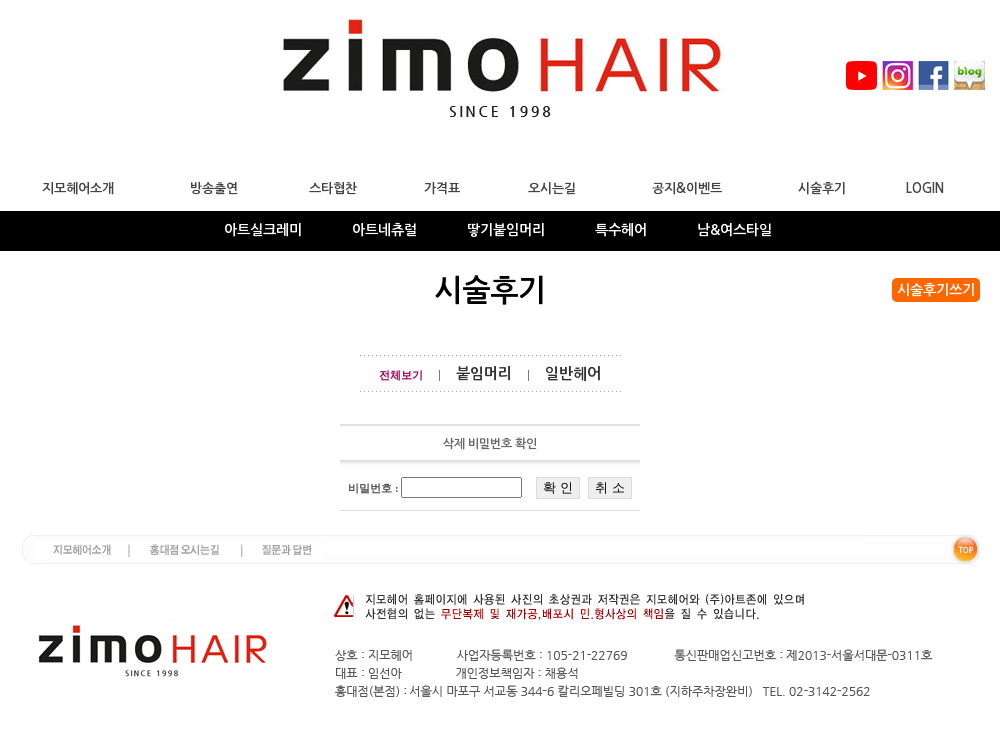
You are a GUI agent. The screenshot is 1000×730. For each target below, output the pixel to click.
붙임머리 (484, 373)
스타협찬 (333, 188)
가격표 (442, 188)
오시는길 (552, 188)
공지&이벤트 (687, 188)
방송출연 (214, 188)
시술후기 (822, 188)
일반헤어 (573, 373)
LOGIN (925, 188)
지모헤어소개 (78, 188)
